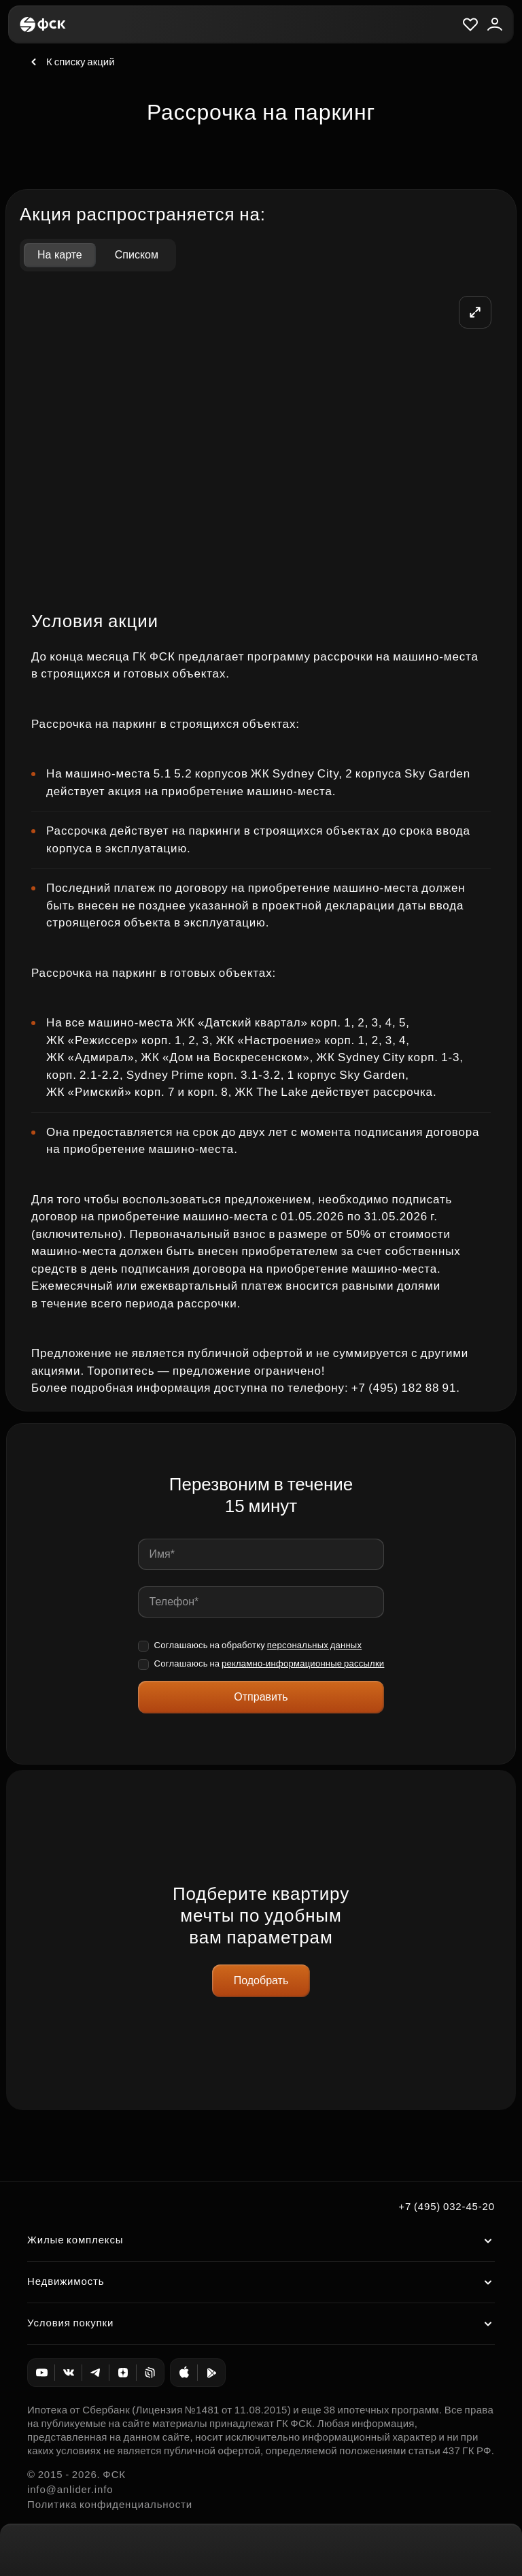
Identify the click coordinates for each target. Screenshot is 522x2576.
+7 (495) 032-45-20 (446, 2206)
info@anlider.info (70, 2489)
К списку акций (71, 62)
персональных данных (314, 1645)
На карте (59, 255)
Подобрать (261, 1980)
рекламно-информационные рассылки (303, 1663)
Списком (136, 255)
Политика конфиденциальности (109, 2504)
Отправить (261, 1697)
